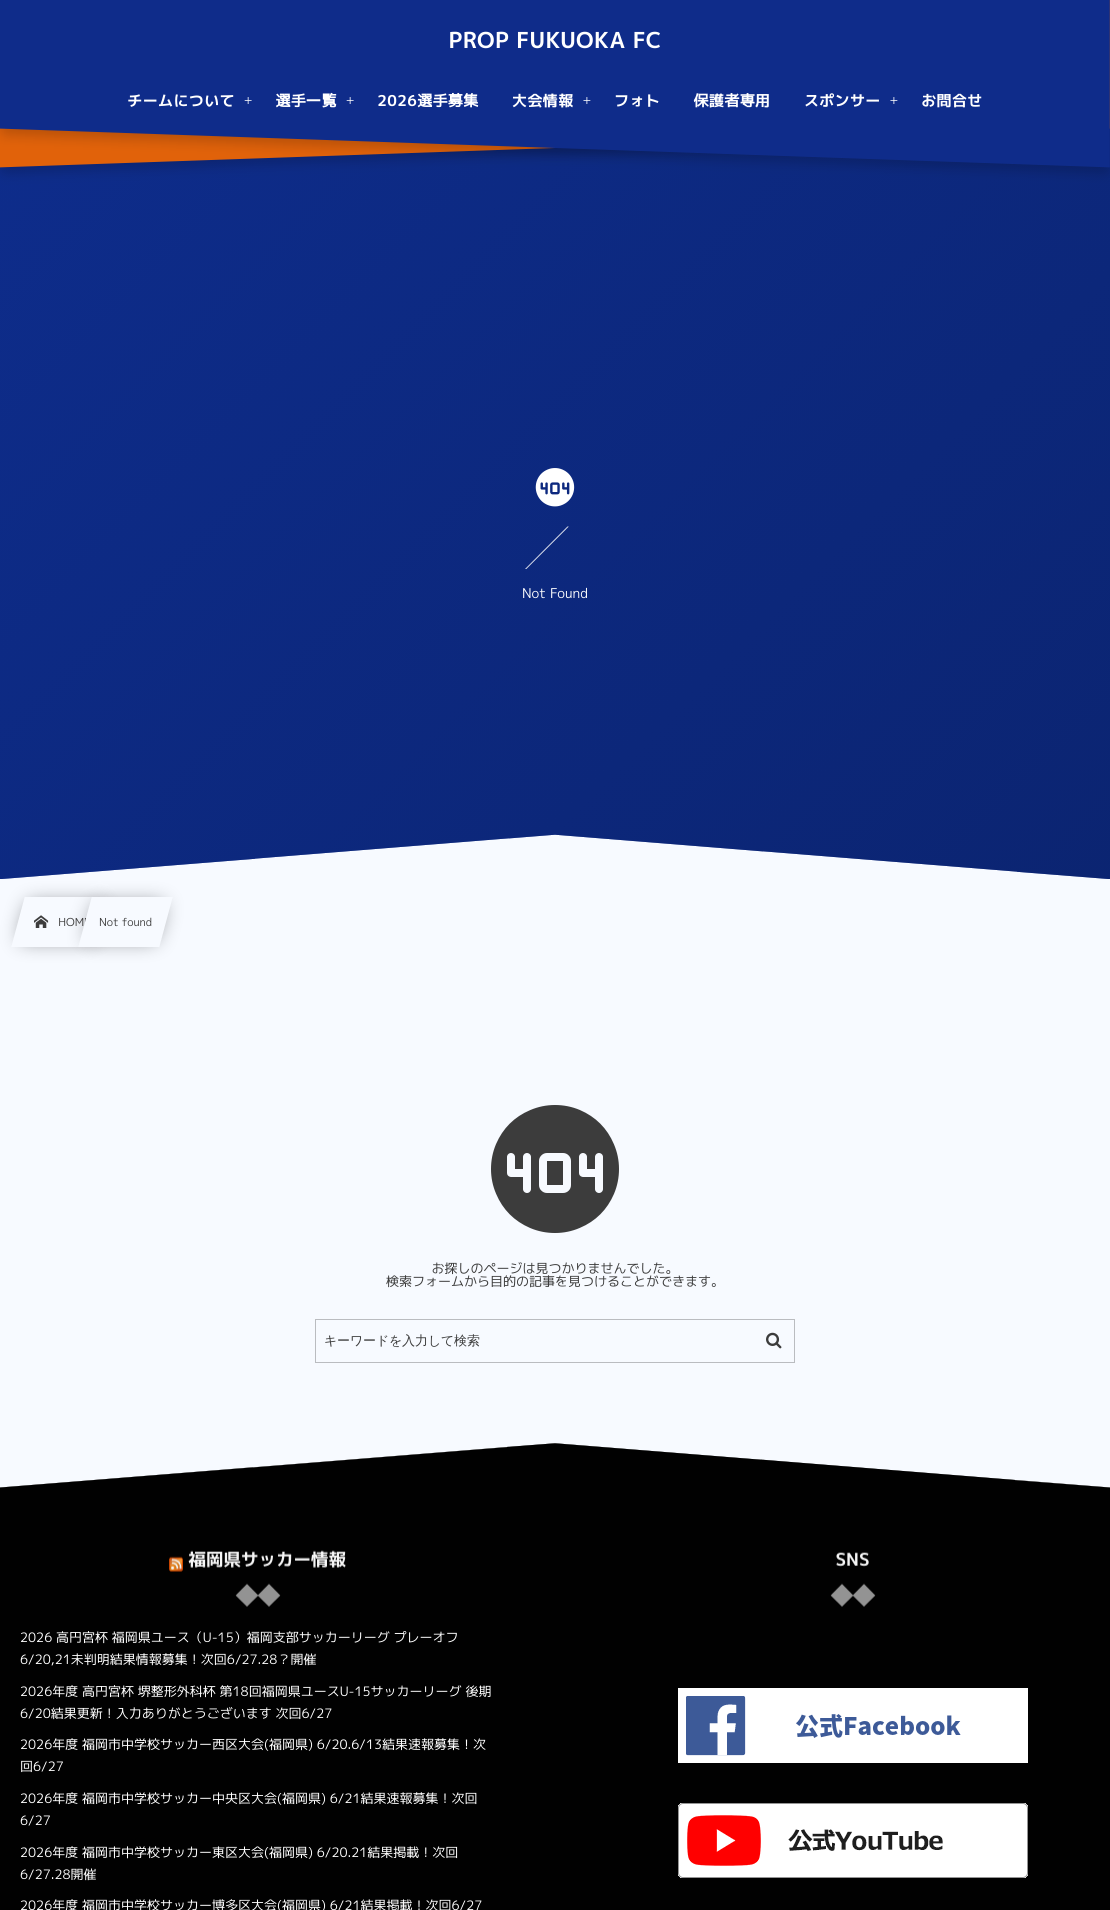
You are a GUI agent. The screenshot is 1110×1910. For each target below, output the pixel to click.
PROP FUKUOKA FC (554, 41)
